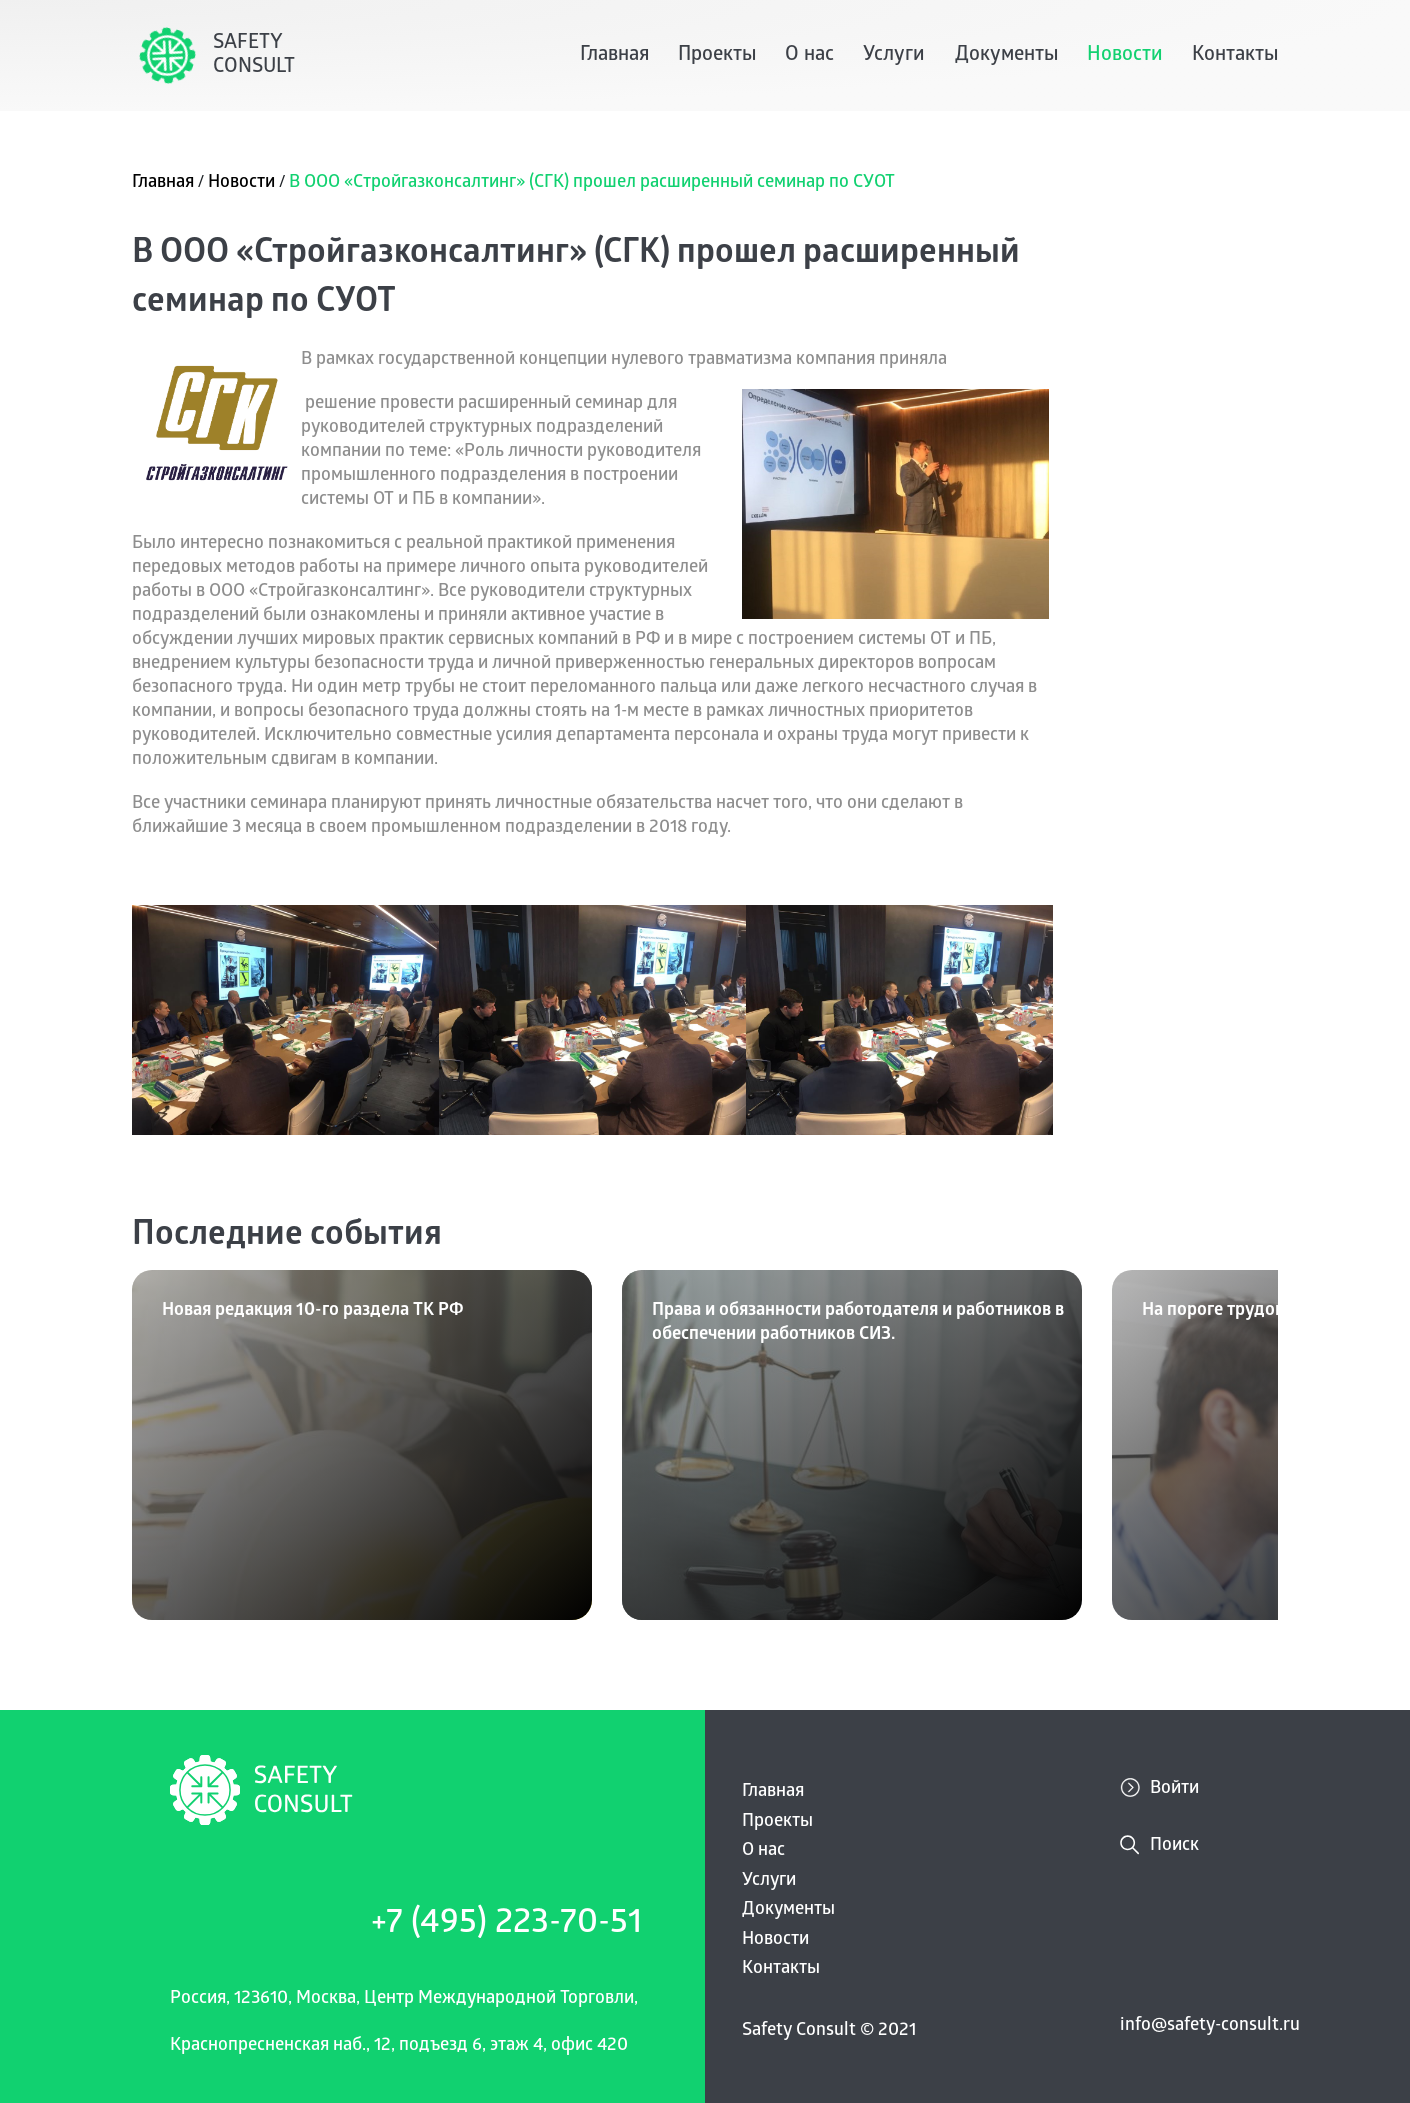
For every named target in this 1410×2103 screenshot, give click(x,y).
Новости (1125, 56)
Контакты (1235, 56)
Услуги (894, 56)
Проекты (717, 56)
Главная (614, 56)
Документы (1006, 56)
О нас (809, 56)
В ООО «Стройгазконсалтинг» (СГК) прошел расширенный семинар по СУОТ (592, 183)
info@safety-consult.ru (1210, 2026)
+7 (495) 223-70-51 (506, 1925)
